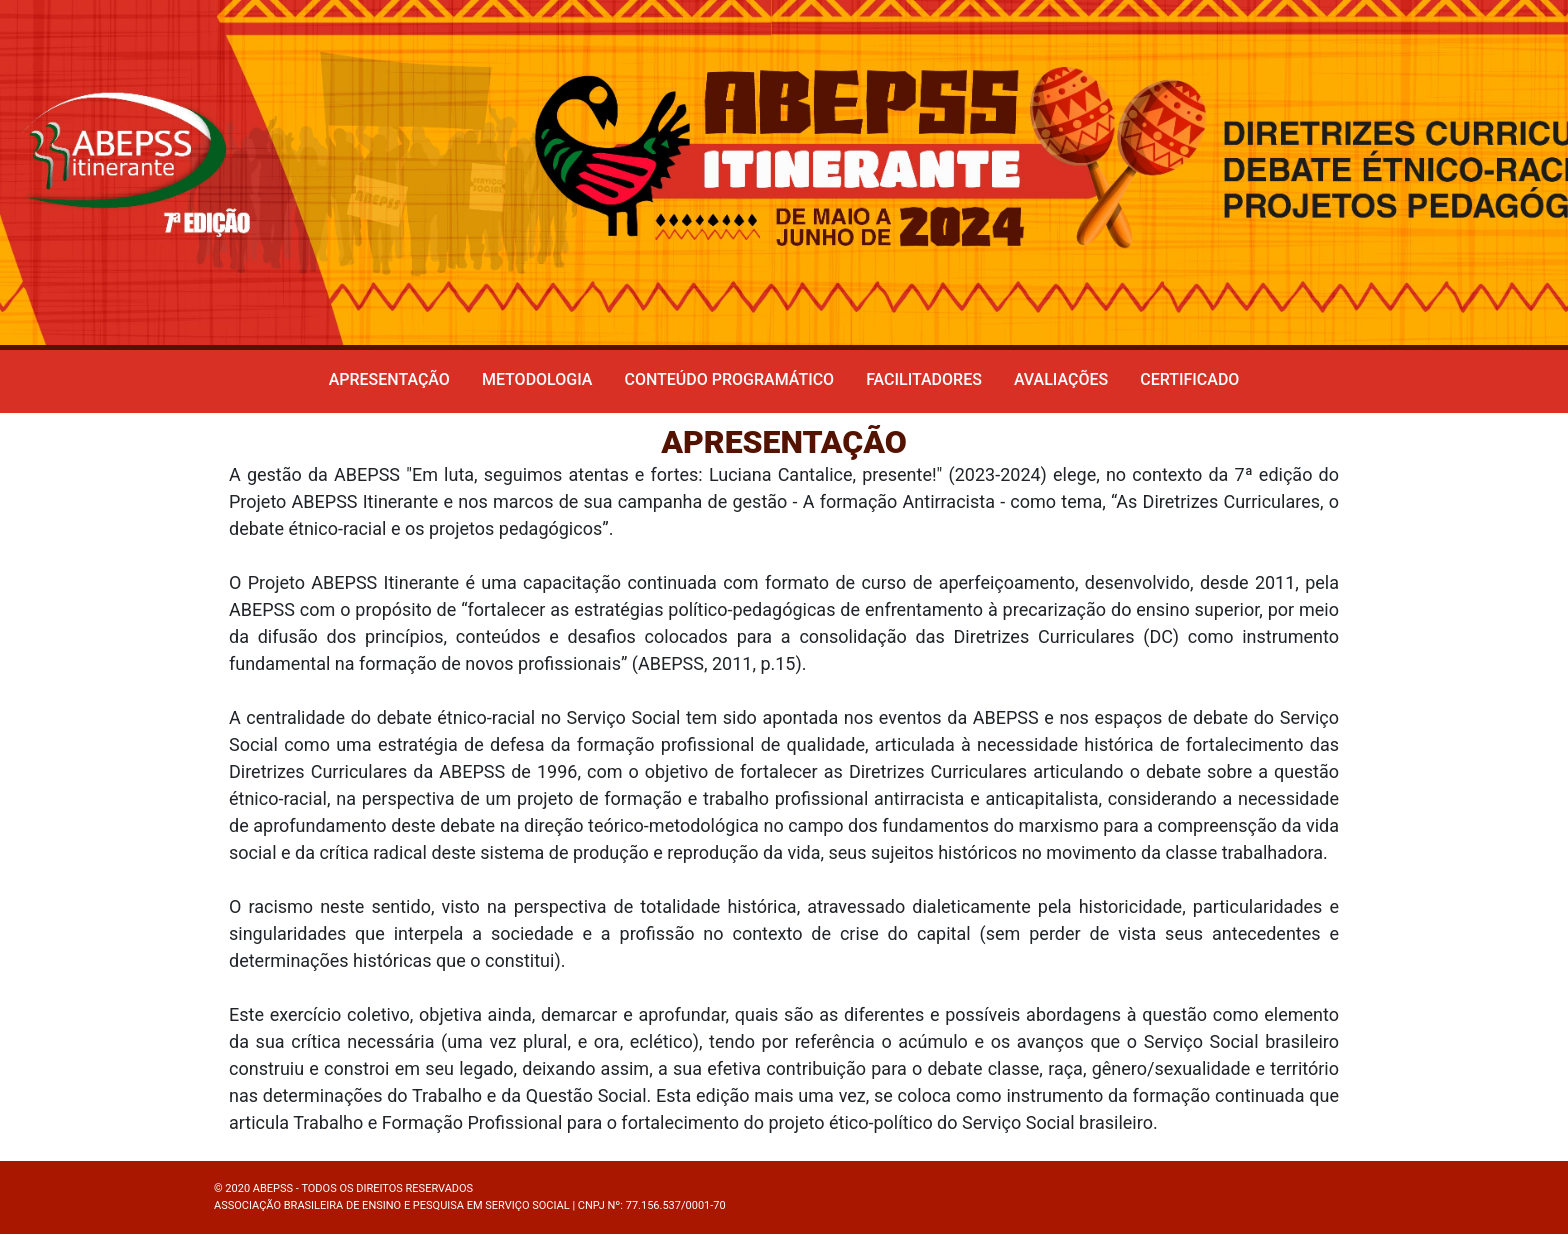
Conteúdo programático (729, 379)
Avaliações (1061, 379)
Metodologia (537, 379)
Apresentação (389, 379)
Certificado (1189, 379)
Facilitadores (924, 379)
